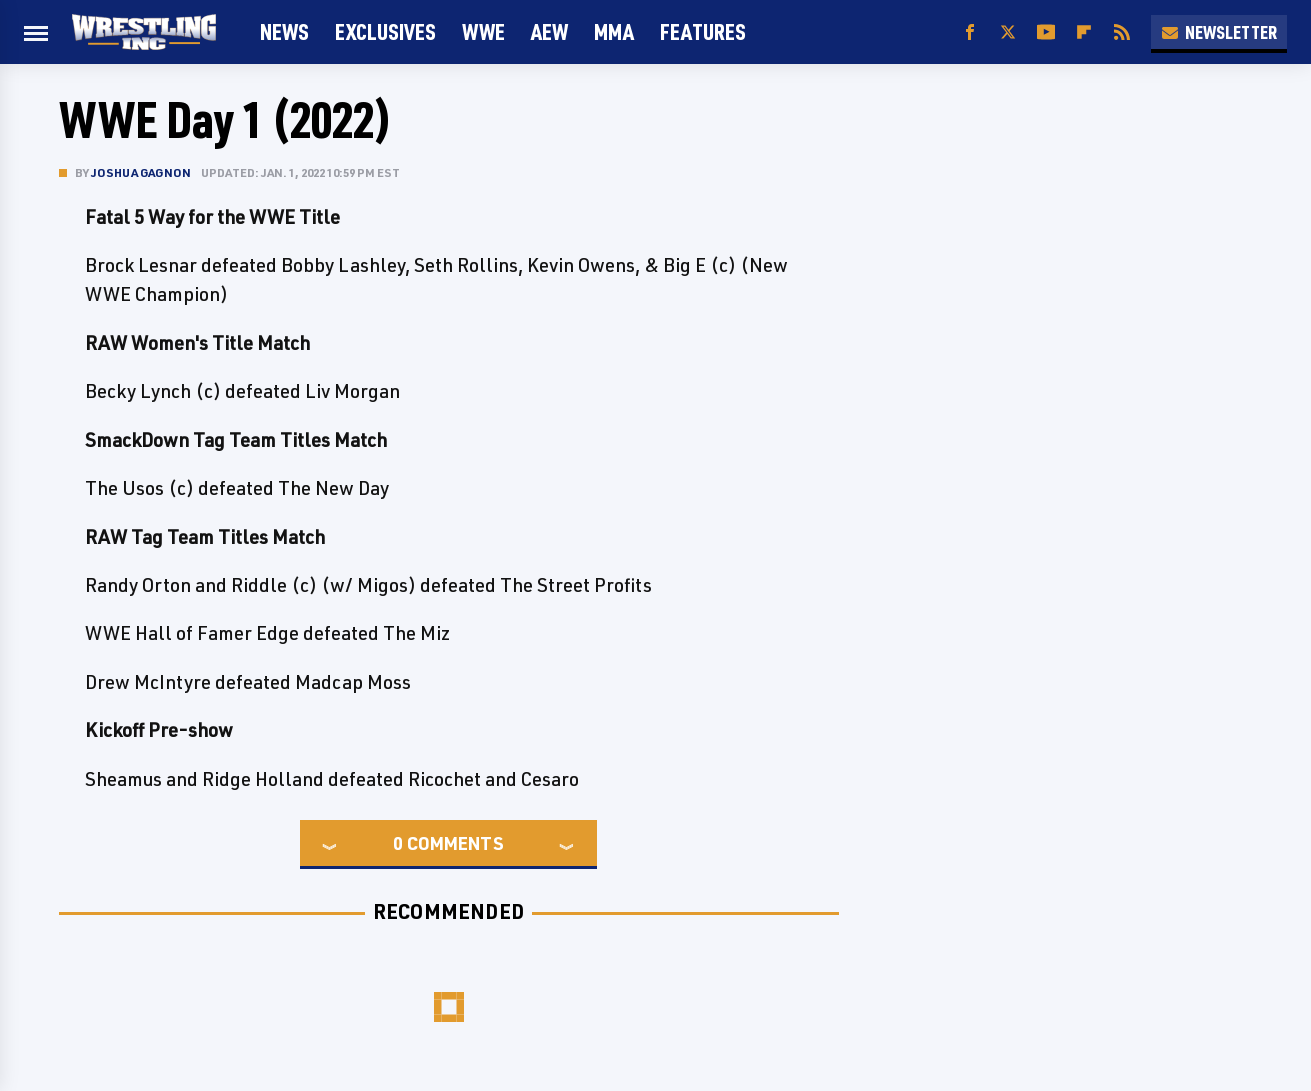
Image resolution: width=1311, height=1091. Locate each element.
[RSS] (1122, 32)
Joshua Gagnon (141, 172)
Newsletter (1219, 32)
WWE (483, 31)
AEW (549, 31)
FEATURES (703, 31)
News (284, 31)
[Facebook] (970, 32)
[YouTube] (1046, 32)
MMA (614, 31)
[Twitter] (1008, 32)
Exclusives (385, 31)
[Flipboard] (1084, 32)
